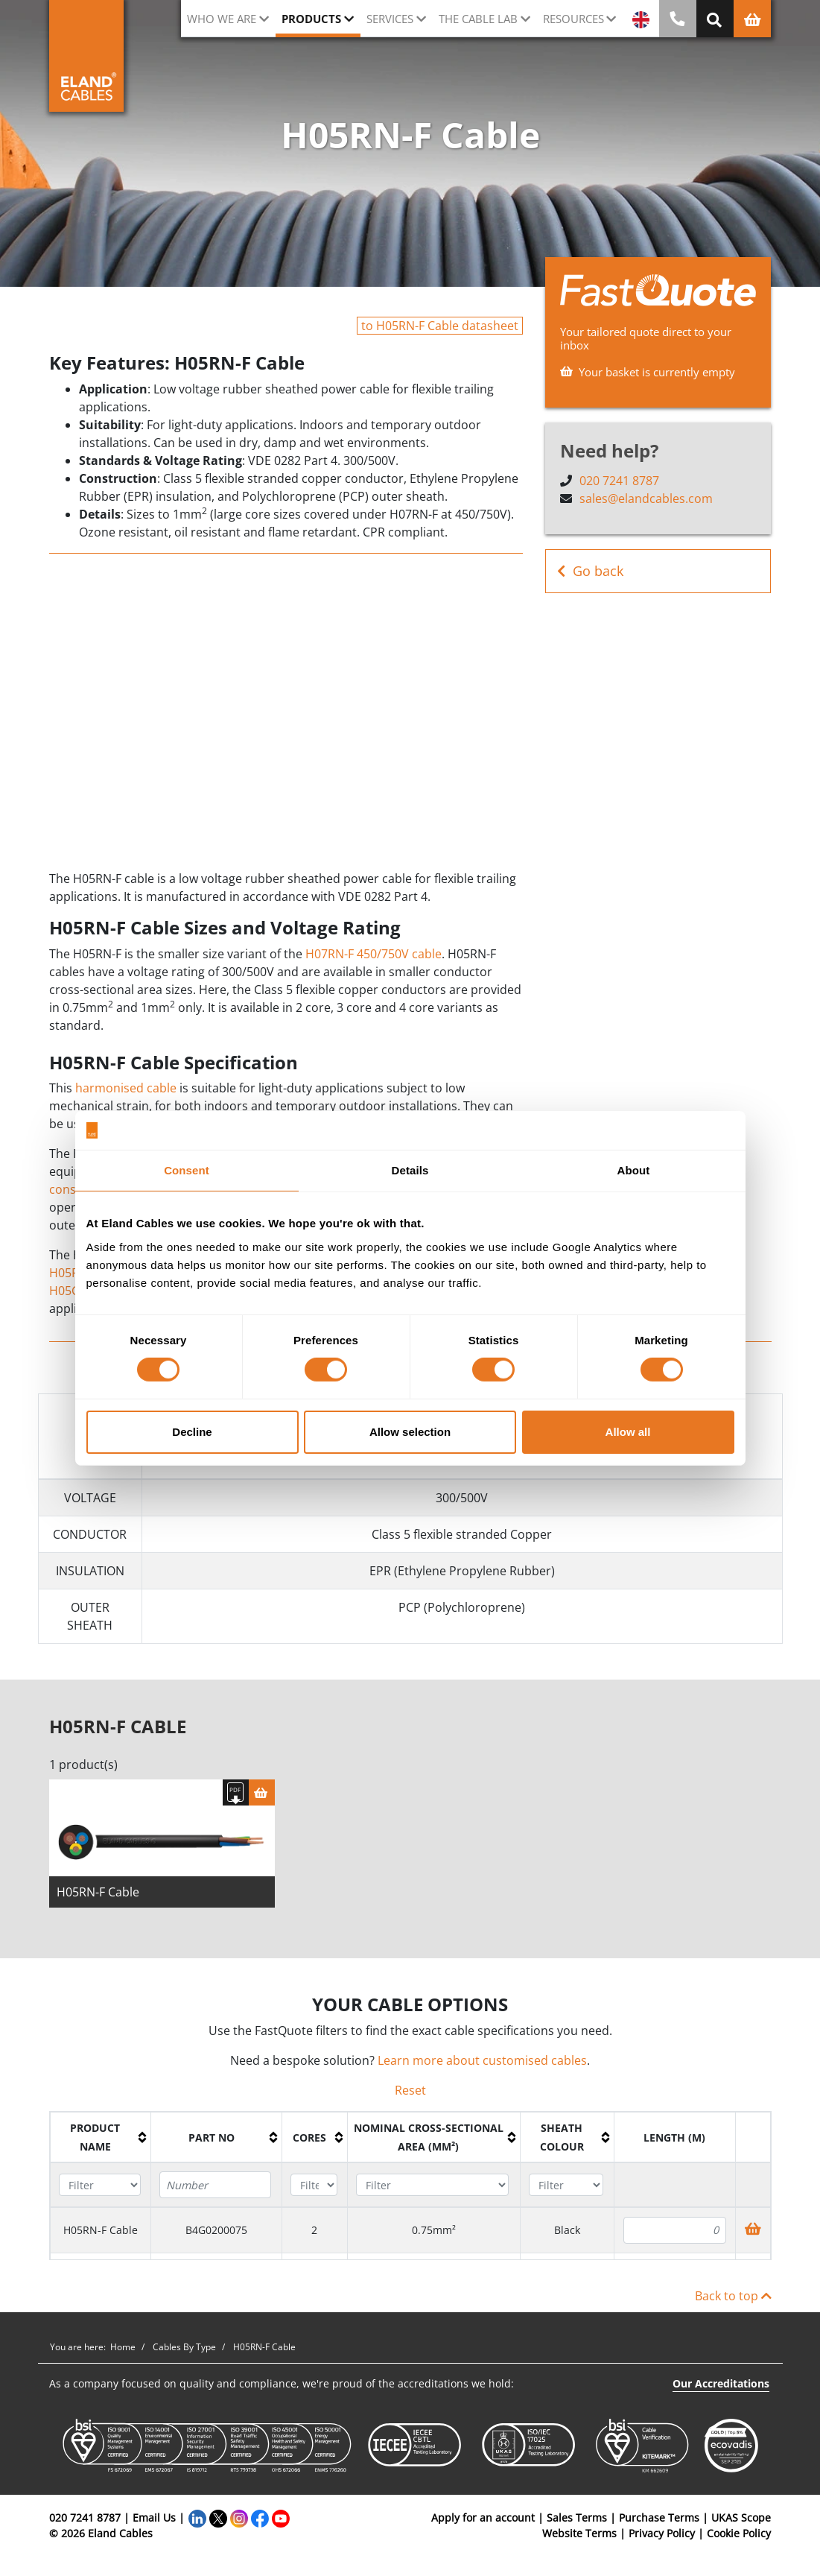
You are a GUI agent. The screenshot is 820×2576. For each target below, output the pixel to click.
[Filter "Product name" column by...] (100, 2190)
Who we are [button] (221, 18)
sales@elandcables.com (646, 498)
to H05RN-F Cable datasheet (439, 325)
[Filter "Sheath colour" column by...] (566, 2190)
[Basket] (262, 1798)
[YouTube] (281, 2523)
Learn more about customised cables (482, 2065)
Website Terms (579, 2538)
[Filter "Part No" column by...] (215, 2190)
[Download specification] (236, 1798)
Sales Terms (577, 2523)
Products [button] (311, 18)
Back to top (733, 2301)
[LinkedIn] (197, 2523)
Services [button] (389, 18)
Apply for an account (483, 2523)
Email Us (154, 2523)
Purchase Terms (659, 2523)
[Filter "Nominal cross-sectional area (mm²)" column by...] (432, 2190)
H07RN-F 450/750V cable (373, 954)
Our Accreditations (721, 2389)
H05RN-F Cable (98, 1897)
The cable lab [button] (478, 18)
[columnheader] (100, 2142)
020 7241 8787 (619, 480)
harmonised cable (126, 1088)
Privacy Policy (662, 2538)
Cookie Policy (739, 2538)
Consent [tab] (186, 1170)
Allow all (628, 1431)
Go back (590, 571)
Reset (410, 2095)
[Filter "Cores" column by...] (313, 2190)
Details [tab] (410, 1170)
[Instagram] (239, 2523)
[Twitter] (218, 2523)
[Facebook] (260, 2523)
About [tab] (633, 1170)
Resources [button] (573, 18)
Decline (192, 1431)
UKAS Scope (741, 2523)
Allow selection (410, 1431)
